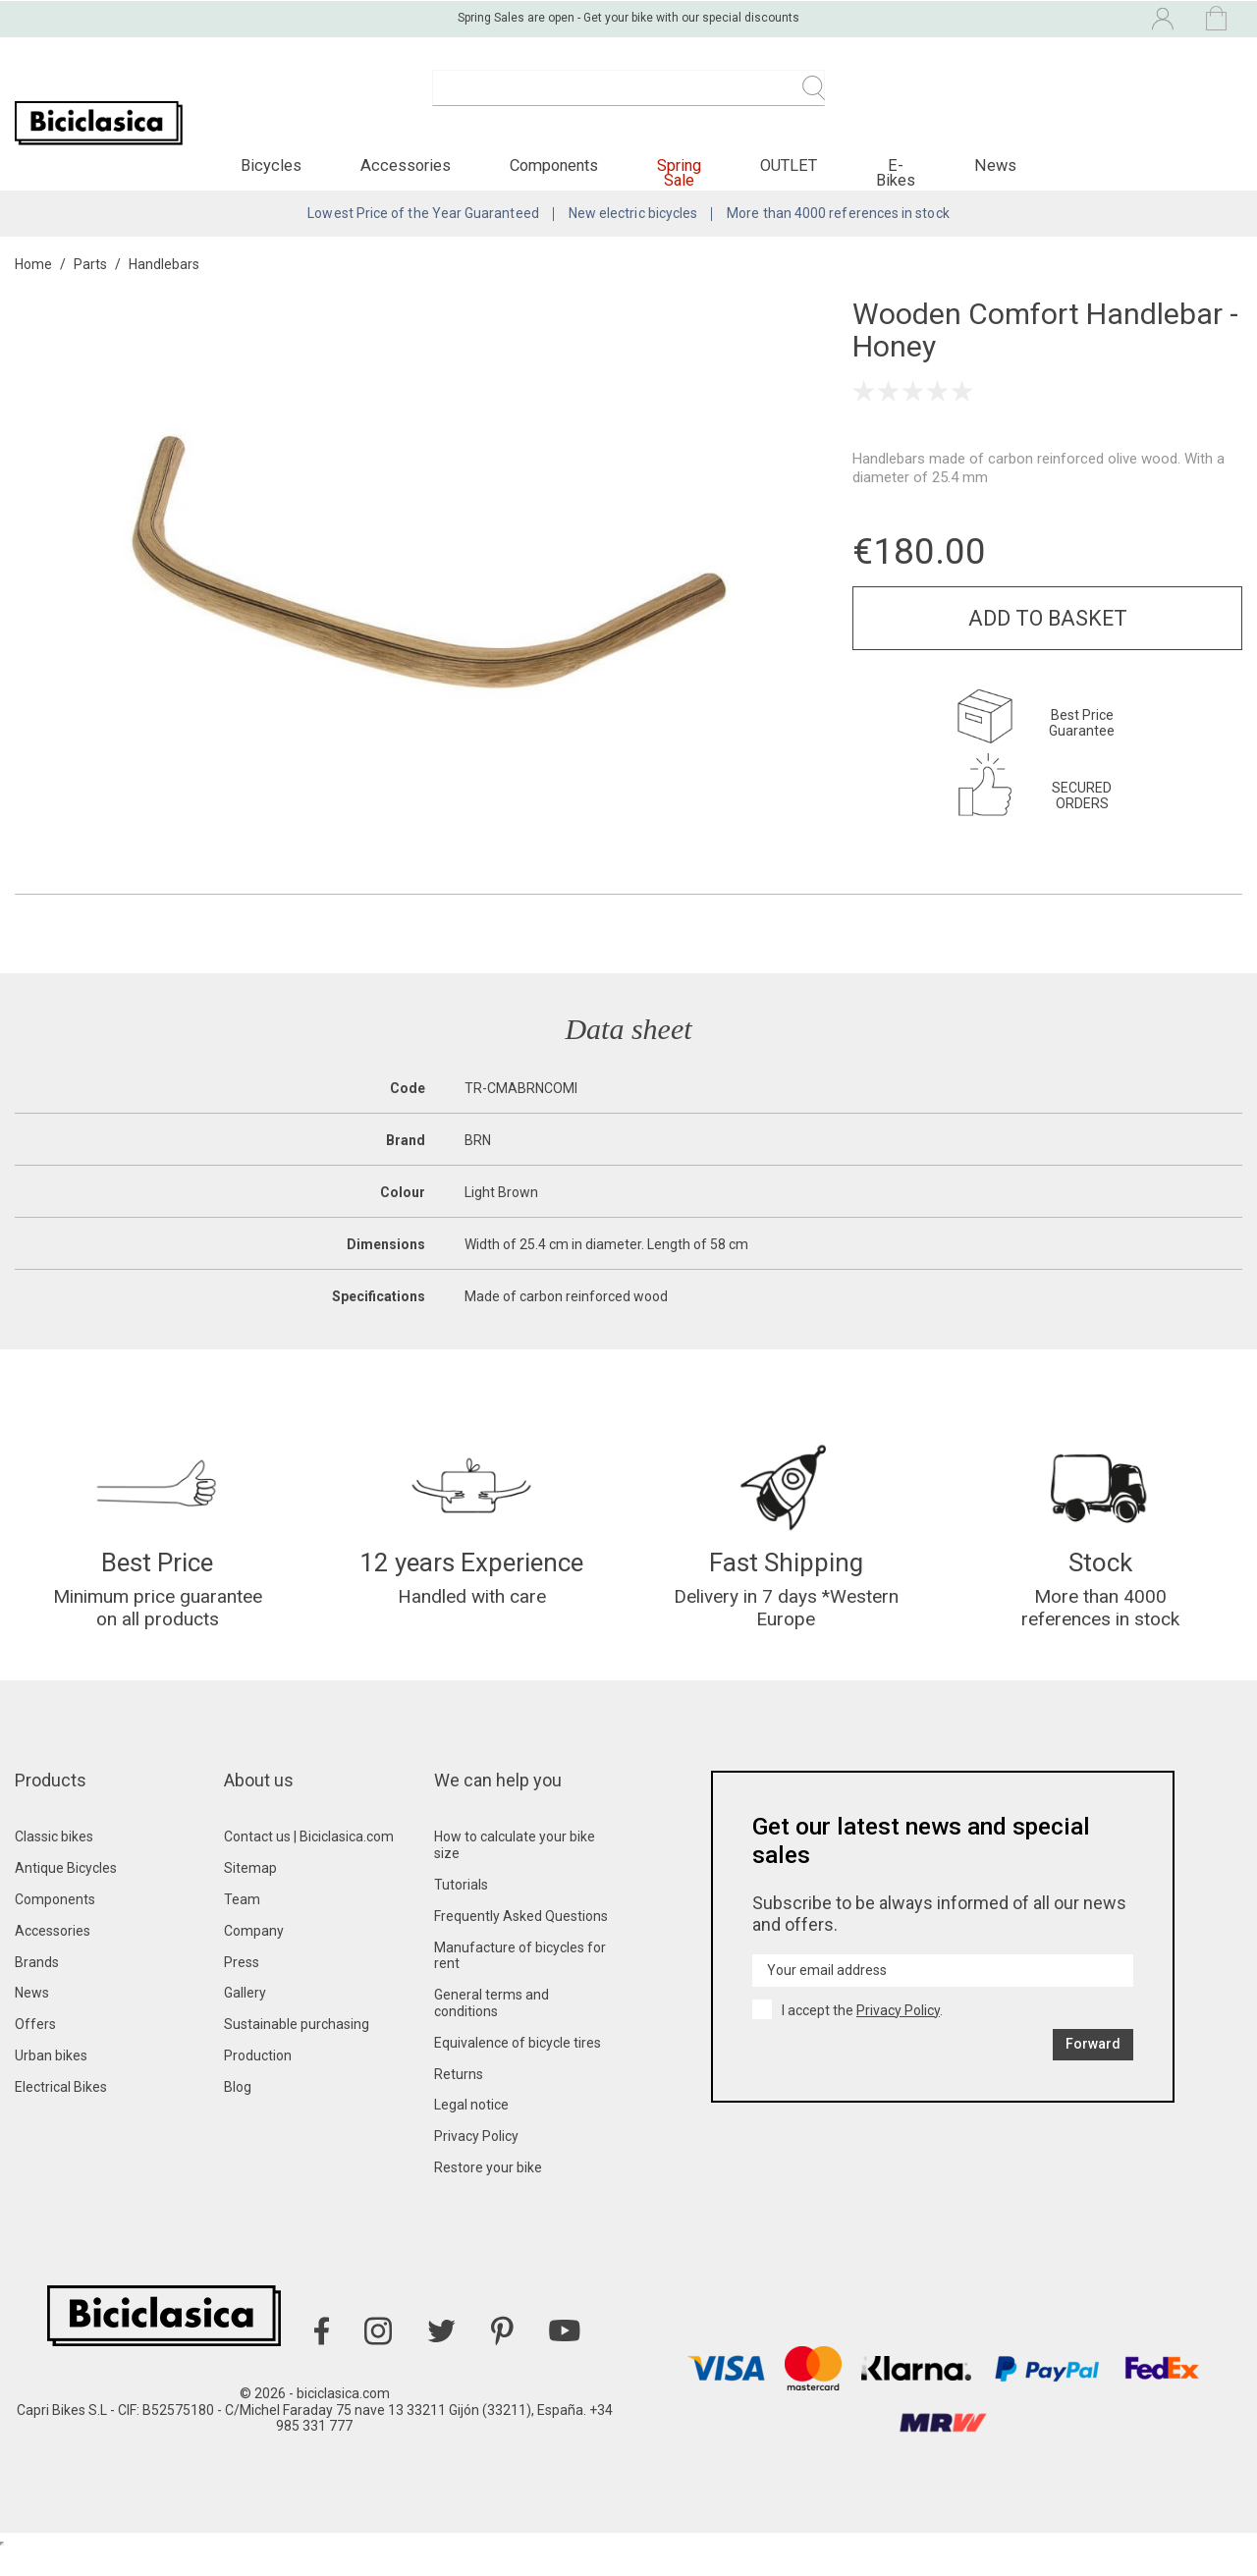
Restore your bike (488, 2194)
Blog (237, 2113)
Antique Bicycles (66, 1894)
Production (258, 2082)
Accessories (52, 1957)
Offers (35, 2050)
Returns (458, 2101)
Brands (37, 1989)
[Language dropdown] (995, 17)
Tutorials (461, 1911)
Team (242, 1926)
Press (241, 1989)
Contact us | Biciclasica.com (309, 1863)
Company (254, 1957)
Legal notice (471, 2131)
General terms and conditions (491, 2029)
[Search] (628, 98)
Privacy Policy (476, 2162)
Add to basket (1047, 636)
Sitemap (250, 1894)
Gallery (245, 2019)
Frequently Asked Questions (521, 1942)
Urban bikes (51, 2082)
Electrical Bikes (61, 2113)
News (32, 2019)
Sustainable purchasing (296, 2050)
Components (55, 1926)
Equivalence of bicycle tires (517, 2069)
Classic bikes (54, 1863)
